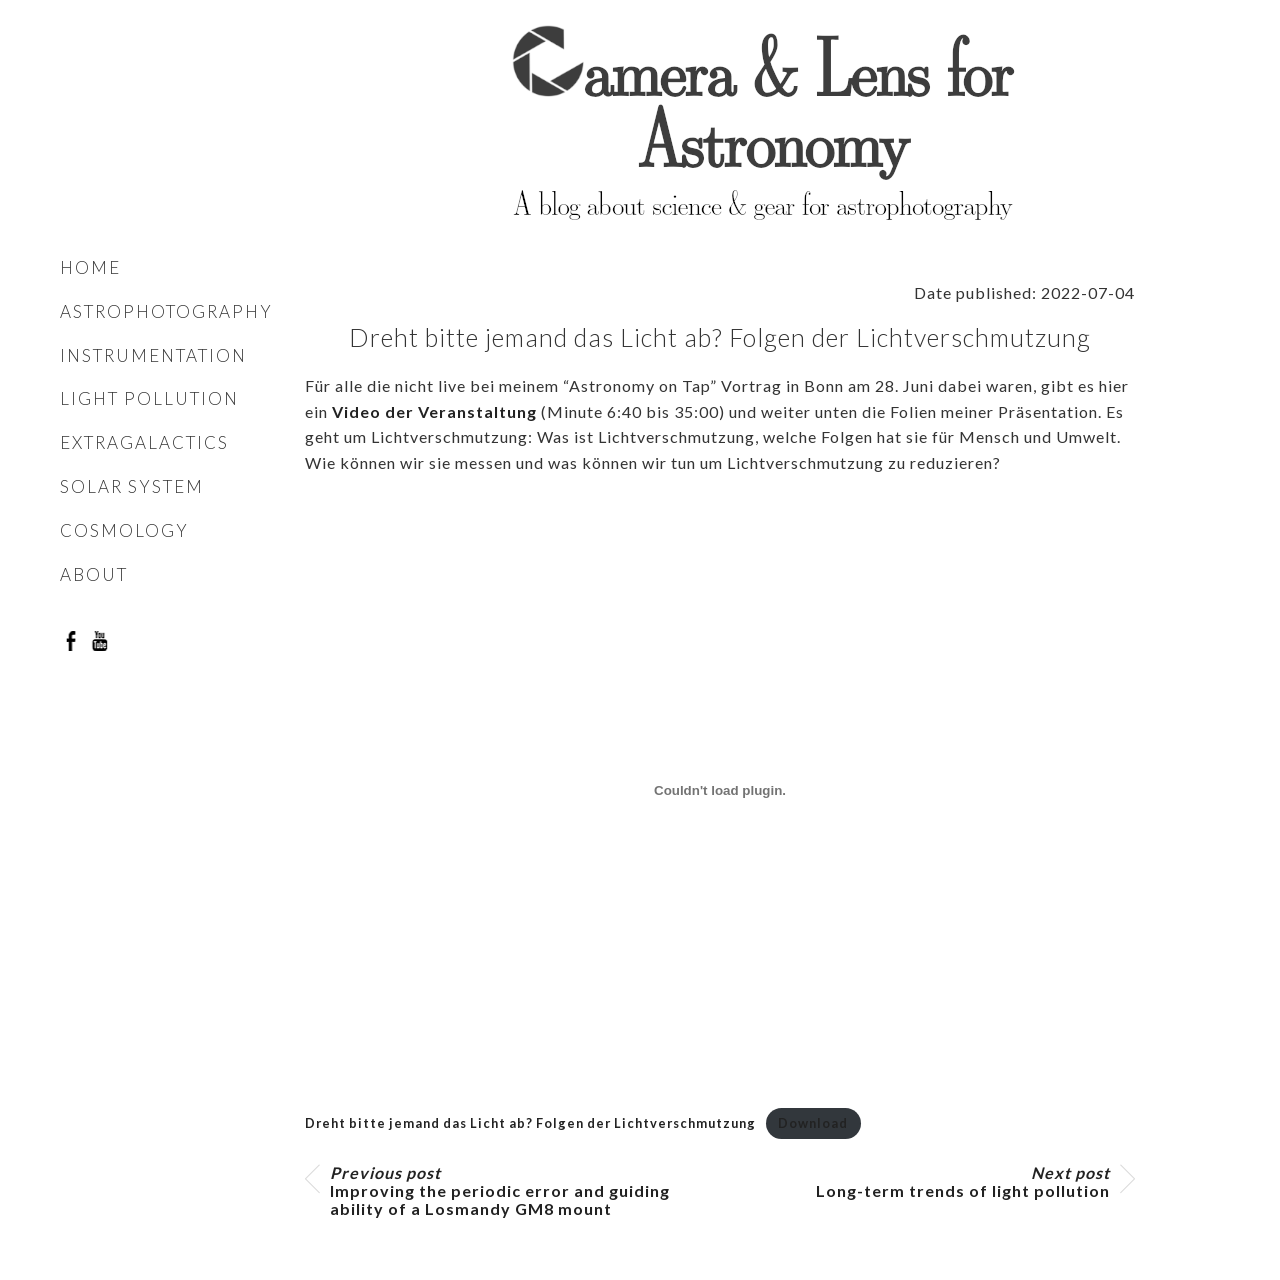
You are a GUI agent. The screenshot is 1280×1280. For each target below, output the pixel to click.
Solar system (132, 486)
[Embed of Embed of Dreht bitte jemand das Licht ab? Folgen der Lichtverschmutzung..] (720, 791)
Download (813, 1123)
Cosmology (124, 530)
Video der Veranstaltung (434, 411)
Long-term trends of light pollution (963, 1182)
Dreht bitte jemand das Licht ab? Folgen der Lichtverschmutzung (530, 1123)
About (94, 574)
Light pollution (149, 398)
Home (90, 267)
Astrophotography (166, 311)
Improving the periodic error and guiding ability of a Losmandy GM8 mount (500, 1191)
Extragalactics (144, 442)
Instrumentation (153, 355)
